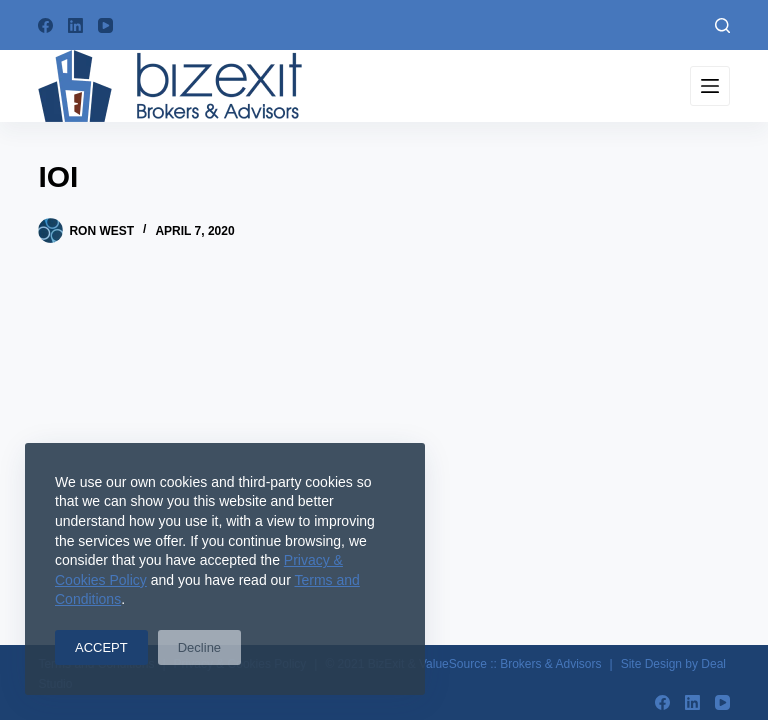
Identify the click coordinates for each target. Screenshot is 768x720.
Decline (199, 647)
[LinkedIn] (75, 25)
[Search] (722, 25)
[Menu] (710, 86)
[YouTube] (105, 25)
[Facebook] (45, 25)
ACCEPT (101, 647)
